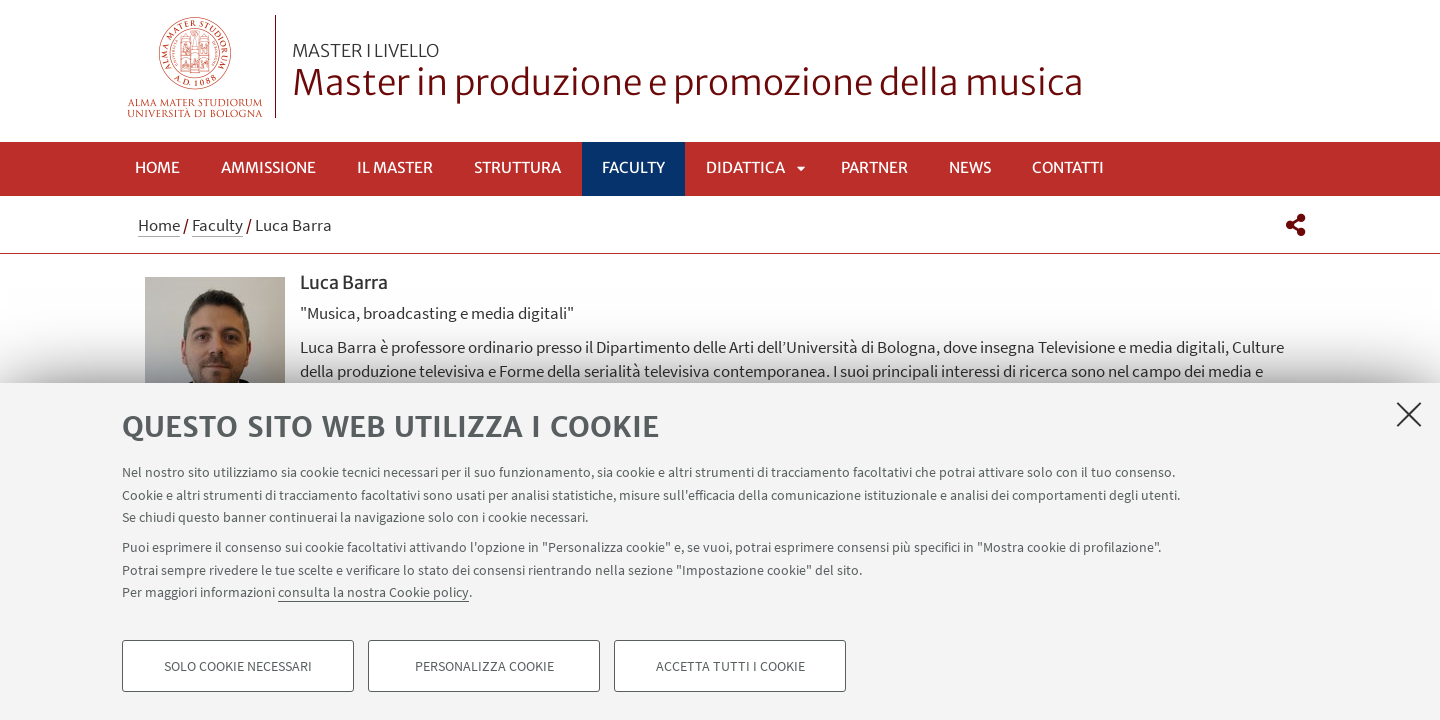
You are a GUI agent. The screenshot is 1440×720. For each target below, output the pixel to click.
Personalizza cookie (484, 666)
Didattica (745, 167)
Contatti (1068, 167)
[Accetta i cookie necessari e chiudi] (1409, 414)
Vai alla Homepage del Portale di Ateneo (195, 66)
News (970, 167)
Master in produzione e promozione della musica (688, 73)
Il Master (395, 167)
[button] (1295, 225)
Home (157, 167)
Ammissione (268, 167)
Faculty (633, 167)
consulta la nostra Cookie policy (373, 592)
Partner (874, 167)
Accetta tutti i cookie (730, 666)
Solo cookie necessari (238, 666)
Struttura (517, 167)
